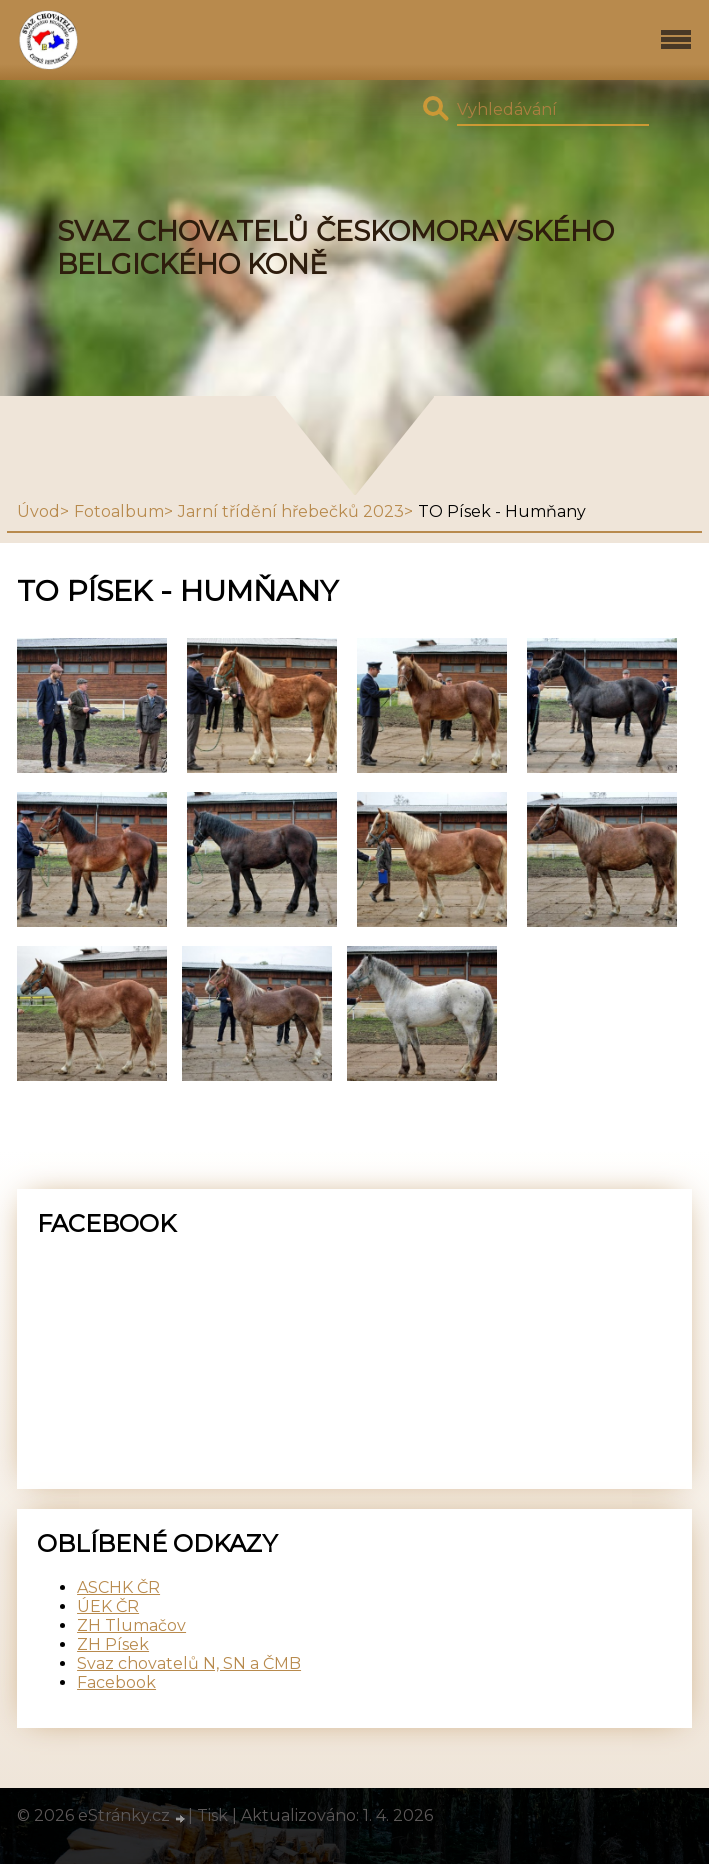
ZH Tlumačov (131, 1625)
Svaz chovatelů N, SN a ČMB (189, 1663)
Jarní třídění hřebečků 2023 (291, 511)
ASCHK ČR (118, 1587)
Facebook (116, 1682)
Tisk (212, 1815)
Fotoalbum (119, 511)
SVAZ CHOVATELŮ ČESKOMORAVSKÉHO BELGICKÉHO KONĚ (335, 248)
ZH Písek (113, 1644)
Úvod (38, 511)
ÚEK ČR (108, 1606)
